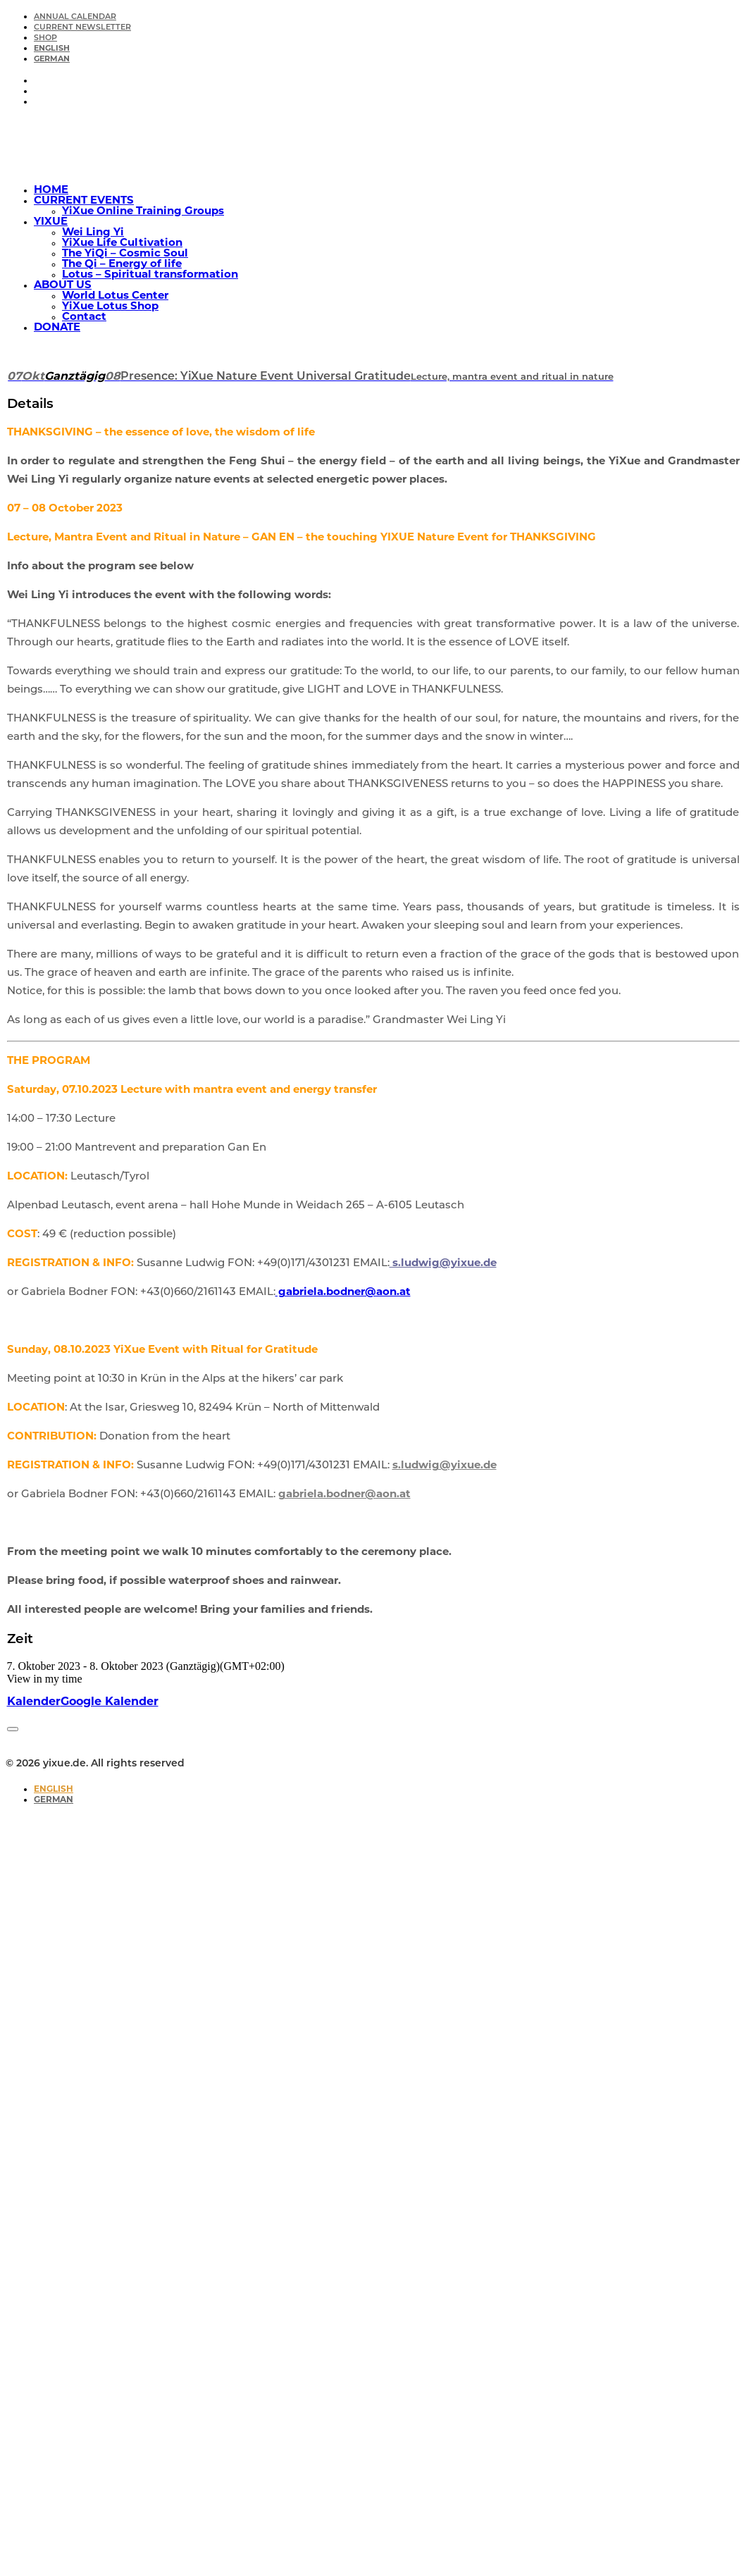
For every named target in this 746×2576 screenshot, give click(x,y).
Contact (84, 317)
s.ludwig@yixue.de (443, 1263)
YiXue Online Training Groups (143, 211)
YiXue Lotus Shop (110, 307)
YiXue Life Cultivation (122, 243)
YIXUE (51, 222)
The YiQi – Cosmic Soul (125, 254)
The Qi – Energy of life (122, 264)
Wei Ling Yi (93, 233)
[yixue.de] (373, 146)
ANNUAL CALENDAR (75, 17)
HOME (51, 190)
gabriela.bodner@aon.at (343, 1292)
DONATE (57, 328)
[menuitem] (387, 16)
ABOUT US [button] (63, 285)
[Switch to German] (52, 59)
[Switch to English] (53, 1789)
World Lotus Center (115, 296)
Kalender (34, 1702)
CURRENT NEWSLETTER (82, 28)
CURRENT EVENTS (84, 201)
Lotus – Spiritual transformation (150, 275)
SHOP (45, 38)
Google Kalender (109, 1702)
